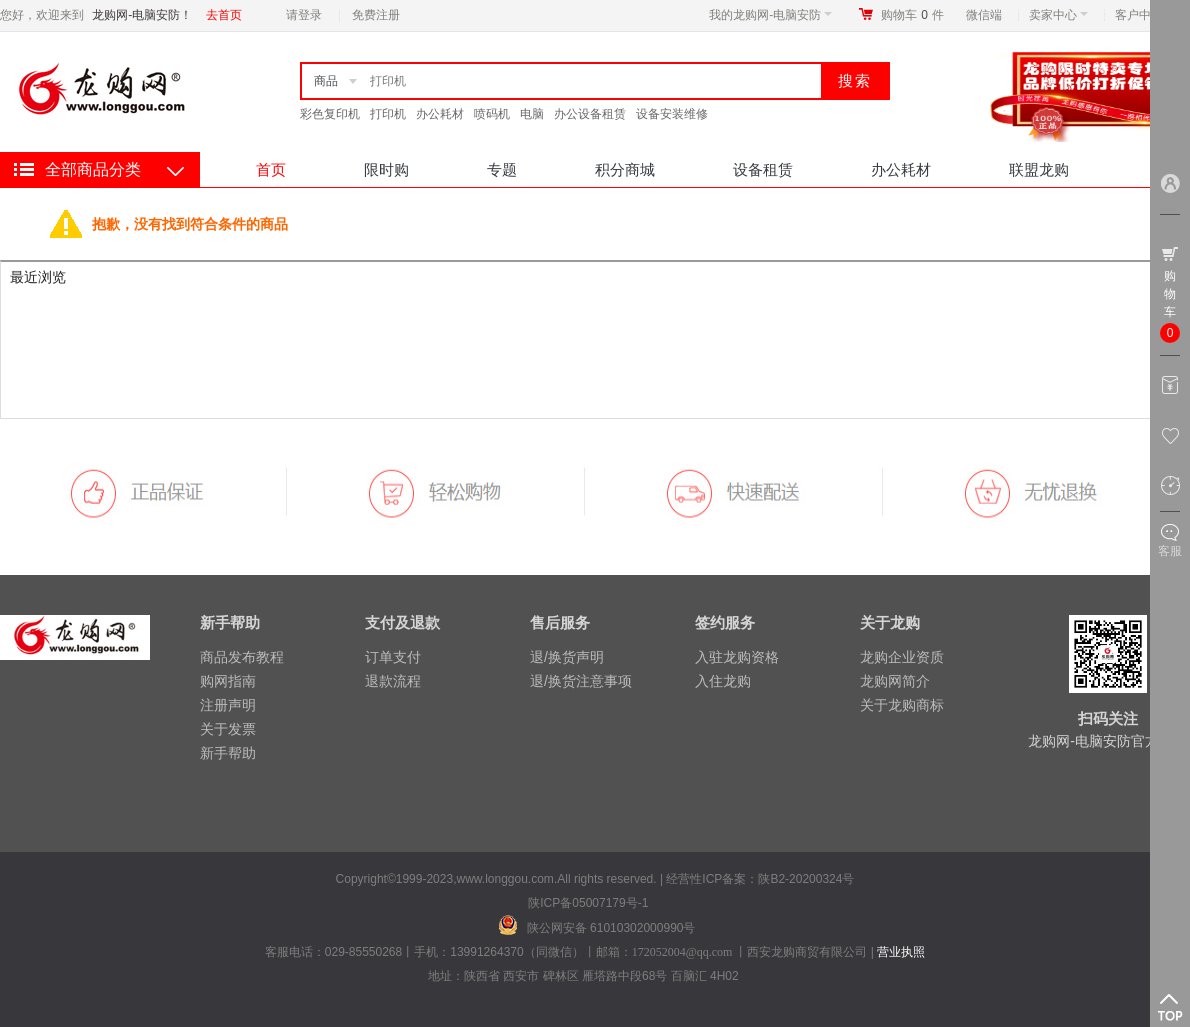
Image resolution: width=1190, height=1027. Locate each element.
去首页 (224, 15)
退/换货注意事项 (581, 681)
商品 (326, 81)
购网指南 (228, 681)
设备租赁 (763, 169)
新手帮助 (228, 753)
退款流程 (393, 681)
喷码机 (492, 114)
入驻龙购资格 (737, 657)
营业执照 (901, 952)
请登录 (304, 15)
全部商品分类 (93, 169)
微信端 (984, 15)
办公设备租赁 (590, 114)
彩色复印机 (330, 114)
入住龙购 (723, 681)
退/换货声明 (567, 657)
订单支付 (393, 657)
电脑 (532, 114)
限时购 (386, 169)
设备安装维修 (672, 114)
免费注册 (376, 15)
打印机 (388, 114)
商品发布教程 (242, 657)
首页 (271, 169)
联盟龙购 (1039, 169)
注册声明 (228, 705)
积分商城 (625, 169)
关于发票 (228, 729)
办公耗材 (440, 114)
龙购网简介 (895, 681)
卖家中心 (1058, 15)
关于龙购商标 (902, 705)
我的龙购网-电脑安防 (770, 15)
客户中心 (1144, 15)
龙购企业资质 (902, 657)
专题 (502, 169)
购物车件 (912, 15)
